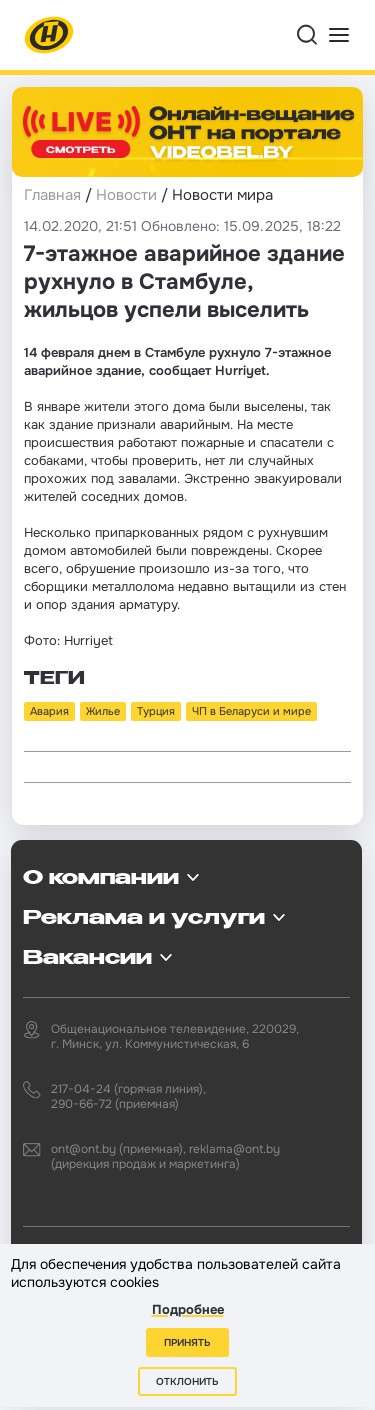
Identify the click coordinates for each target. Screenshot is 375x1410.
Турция (156, 711)
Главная (52, 195)
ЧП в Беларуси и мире (251, 711)
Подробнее (188, 1309)
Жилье (103, 711)
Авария (49, 711)
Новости (126, 195)
